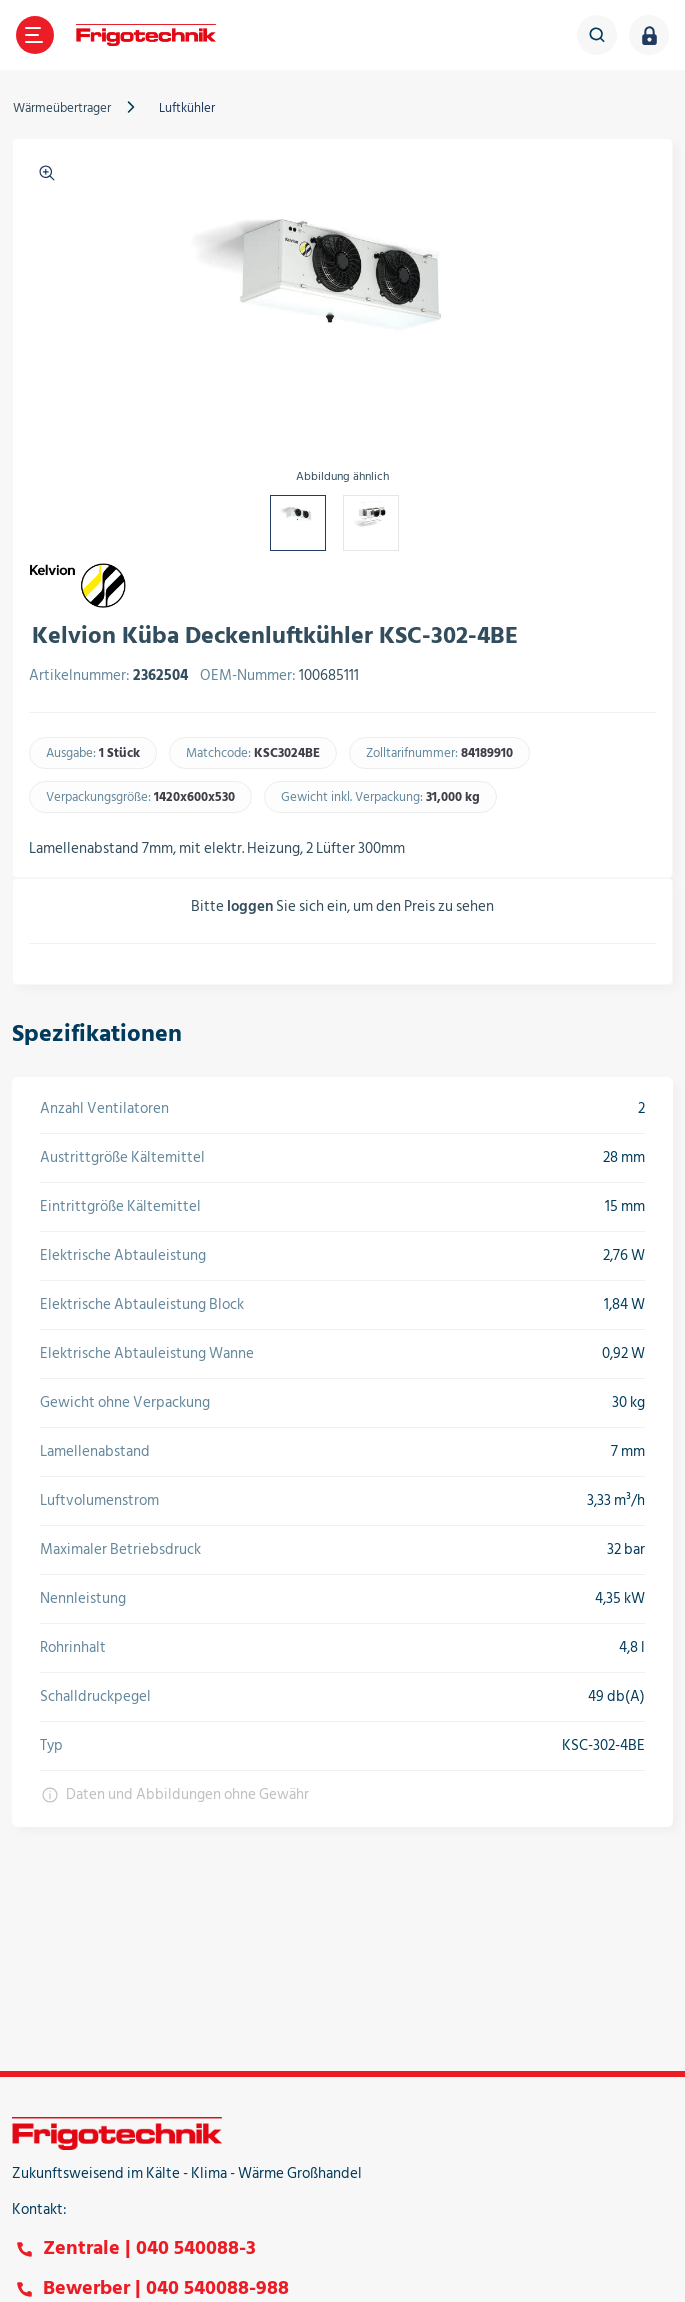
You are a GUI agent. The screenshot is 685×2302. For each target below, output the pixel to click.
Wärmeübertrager (62, 108)
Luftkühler (187, 108)
